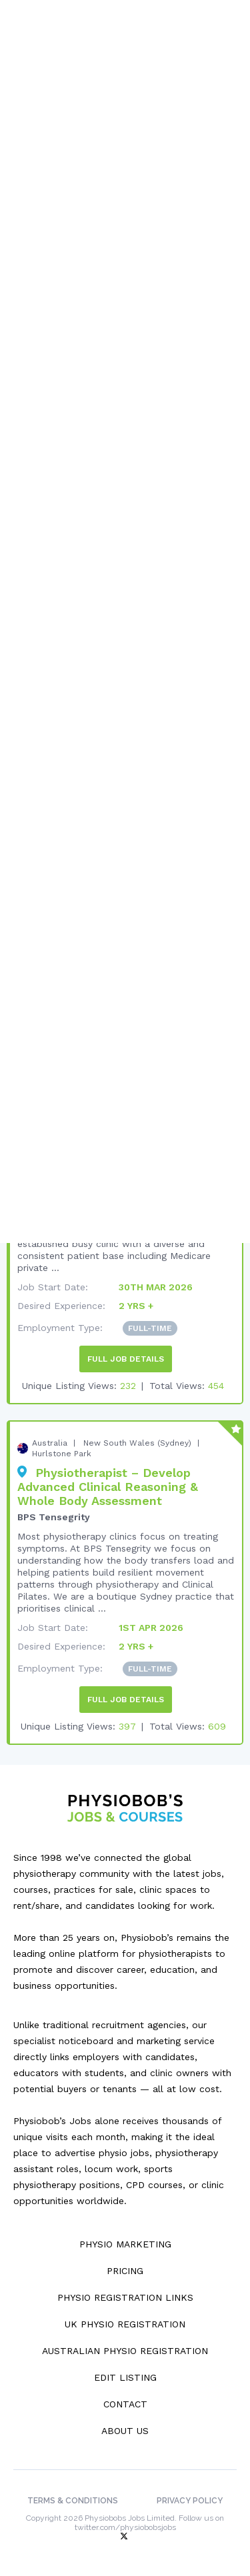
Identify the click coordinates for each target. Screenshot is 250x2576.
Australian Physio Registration (125, 2350)
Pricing (125, 2270)
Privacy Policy (190, 2500)
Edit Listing (125, 2377)
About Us (125, 2430)
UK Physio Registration (125, 2324)
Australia (49, 1443)
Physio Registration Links (125, 2297)
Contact (125, 2404)
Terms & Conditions (72, 2500)
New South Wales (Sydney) (137, 1443)
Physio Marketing (125, 2244)
